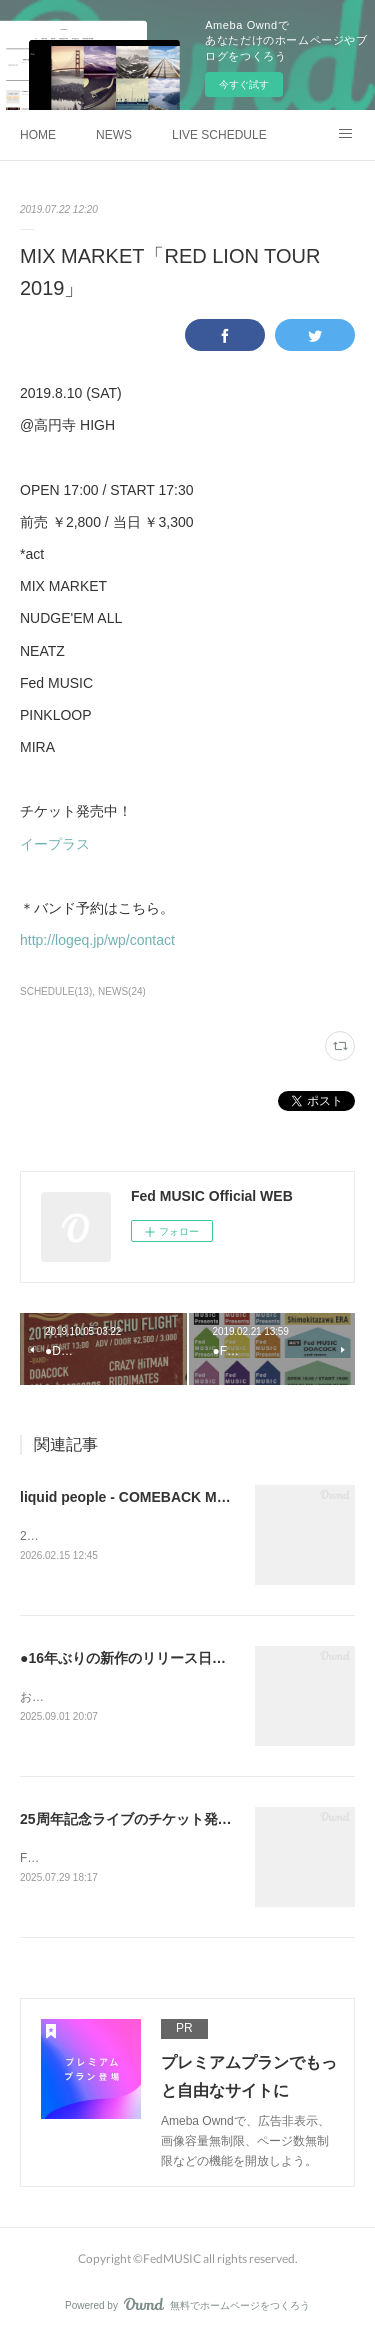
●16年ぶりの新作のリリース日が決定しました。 (172, 1660)
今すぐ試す (244, 84)
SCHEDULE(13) (56, 991)
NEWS (114, 135)
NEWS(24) (122, 991)
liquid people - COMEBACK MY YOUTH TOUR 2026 (188, 1497)
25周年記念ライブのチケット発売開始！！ (154, 1822)
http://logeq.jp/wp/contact (97, 940)
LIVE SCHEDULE (219, 135)
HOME (38, 135)
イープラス (55, 844)
